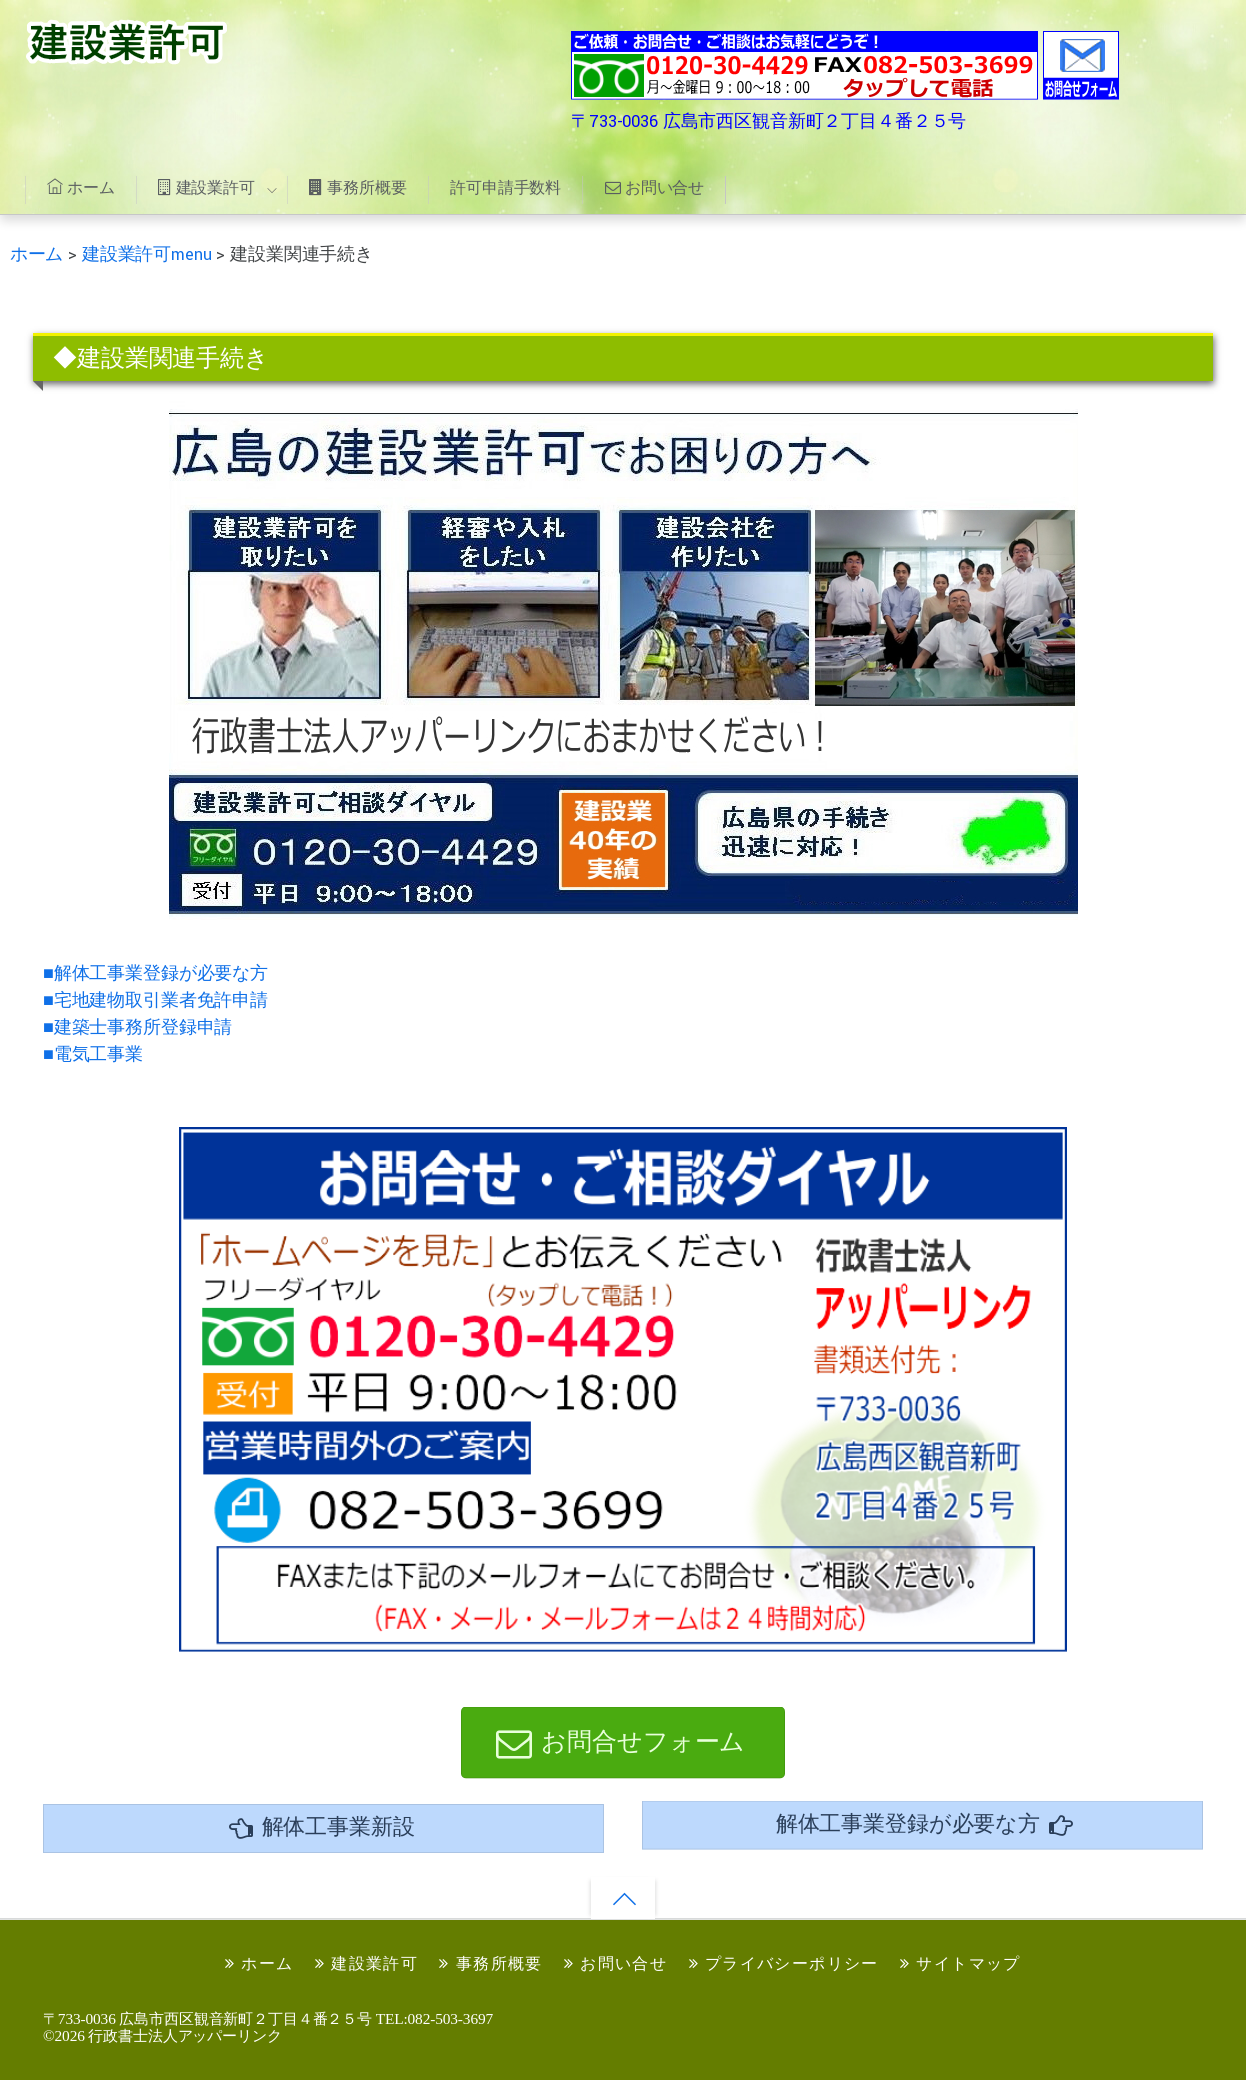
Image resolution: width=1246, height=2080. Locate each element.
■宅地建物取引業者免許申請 (155, 1000)
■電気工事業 (93, 1054)
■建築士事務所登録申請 (137, 1027)
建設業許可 (206, 187)
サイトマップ (960, 1963)
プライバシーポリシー (784, 1963)
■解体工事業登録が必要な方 (155, 973)
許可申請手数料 (505, 187)
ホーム (81, 187)
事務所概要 (357, 187)
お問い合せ (654, 187)
